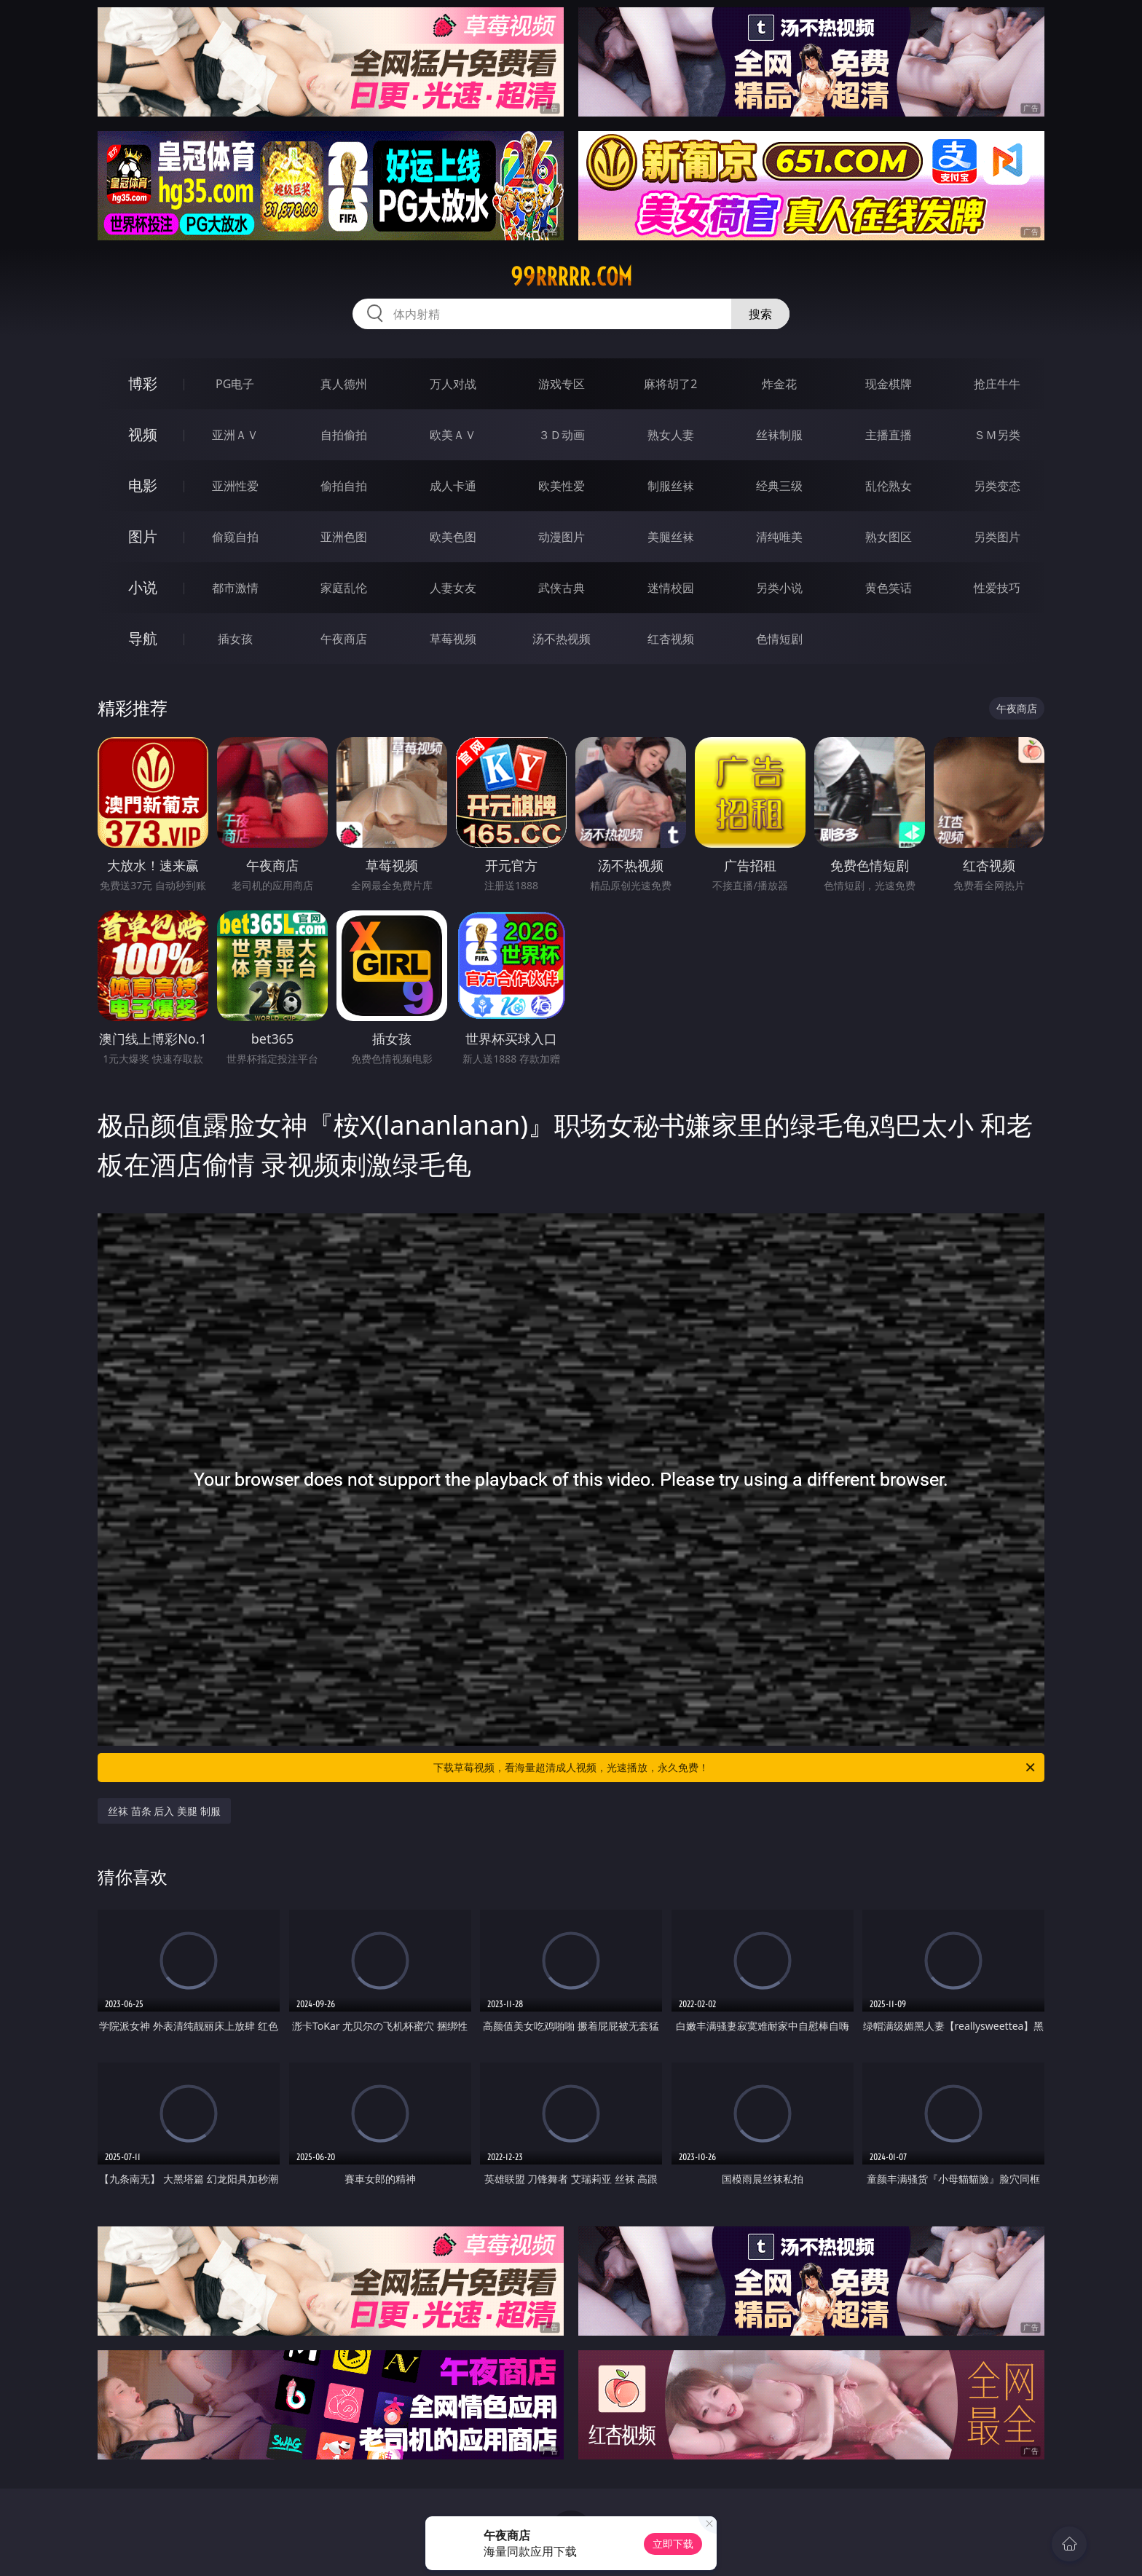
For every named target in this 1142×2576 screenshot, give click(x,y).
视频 (142, 434)
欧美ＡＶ (453, 435)
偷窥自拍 (235, 537)
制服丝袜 (670, 486)
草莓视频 (453, 639)
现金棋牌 (888, 384)
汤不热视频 (561, 639)
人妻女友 (453, 588)
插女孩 (235, 639)
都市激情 (235, 588)
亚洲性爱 (235, 486)
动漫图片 (561, 537)
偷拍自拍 (343, 486)
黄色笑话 (888, 588)
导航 (142, 638)
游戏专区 (561, 384)
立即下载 (673, 2544)
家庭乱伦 (343, 588)
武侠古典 (561, 588)
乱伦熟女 (888, 486)
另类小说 (779, 588)
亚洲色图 (343, 537)
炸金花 (779, 384)
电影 (142, 485)
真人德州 (343, 384)
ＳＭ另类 (997, 435)
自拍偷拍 (343, 435)
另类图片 (997, 537)
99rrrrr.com (571, 276)
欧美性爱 (561, 486)
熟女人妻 (670, 435)
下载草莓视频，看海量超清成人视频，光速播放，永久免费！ (735, 1767)
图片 (142, 536)
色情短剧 (779, 639)
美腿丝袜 (670, 537)
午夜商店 (343, 639)
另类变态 (997, 486)
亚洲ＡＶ (235, 435)
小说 (142, 587)
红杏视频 (670, 639)
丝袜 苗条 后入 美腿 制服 (164, 1811)
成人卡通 (453, 486)
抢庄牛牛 (997, 384)
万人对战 (453, 384)
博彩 (142, 383)
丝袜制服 (779, 435)
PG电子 (235, 384)
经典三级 (779, 486)
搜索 (760, 314)
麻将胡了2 (670, 384)
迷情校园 (670, 588)
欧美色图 (453, 537)
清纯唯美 (779, 537)
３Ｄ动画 (561, 435)
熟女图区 (888, 537)
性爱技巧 (997, 588)
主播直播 (888, 435)
